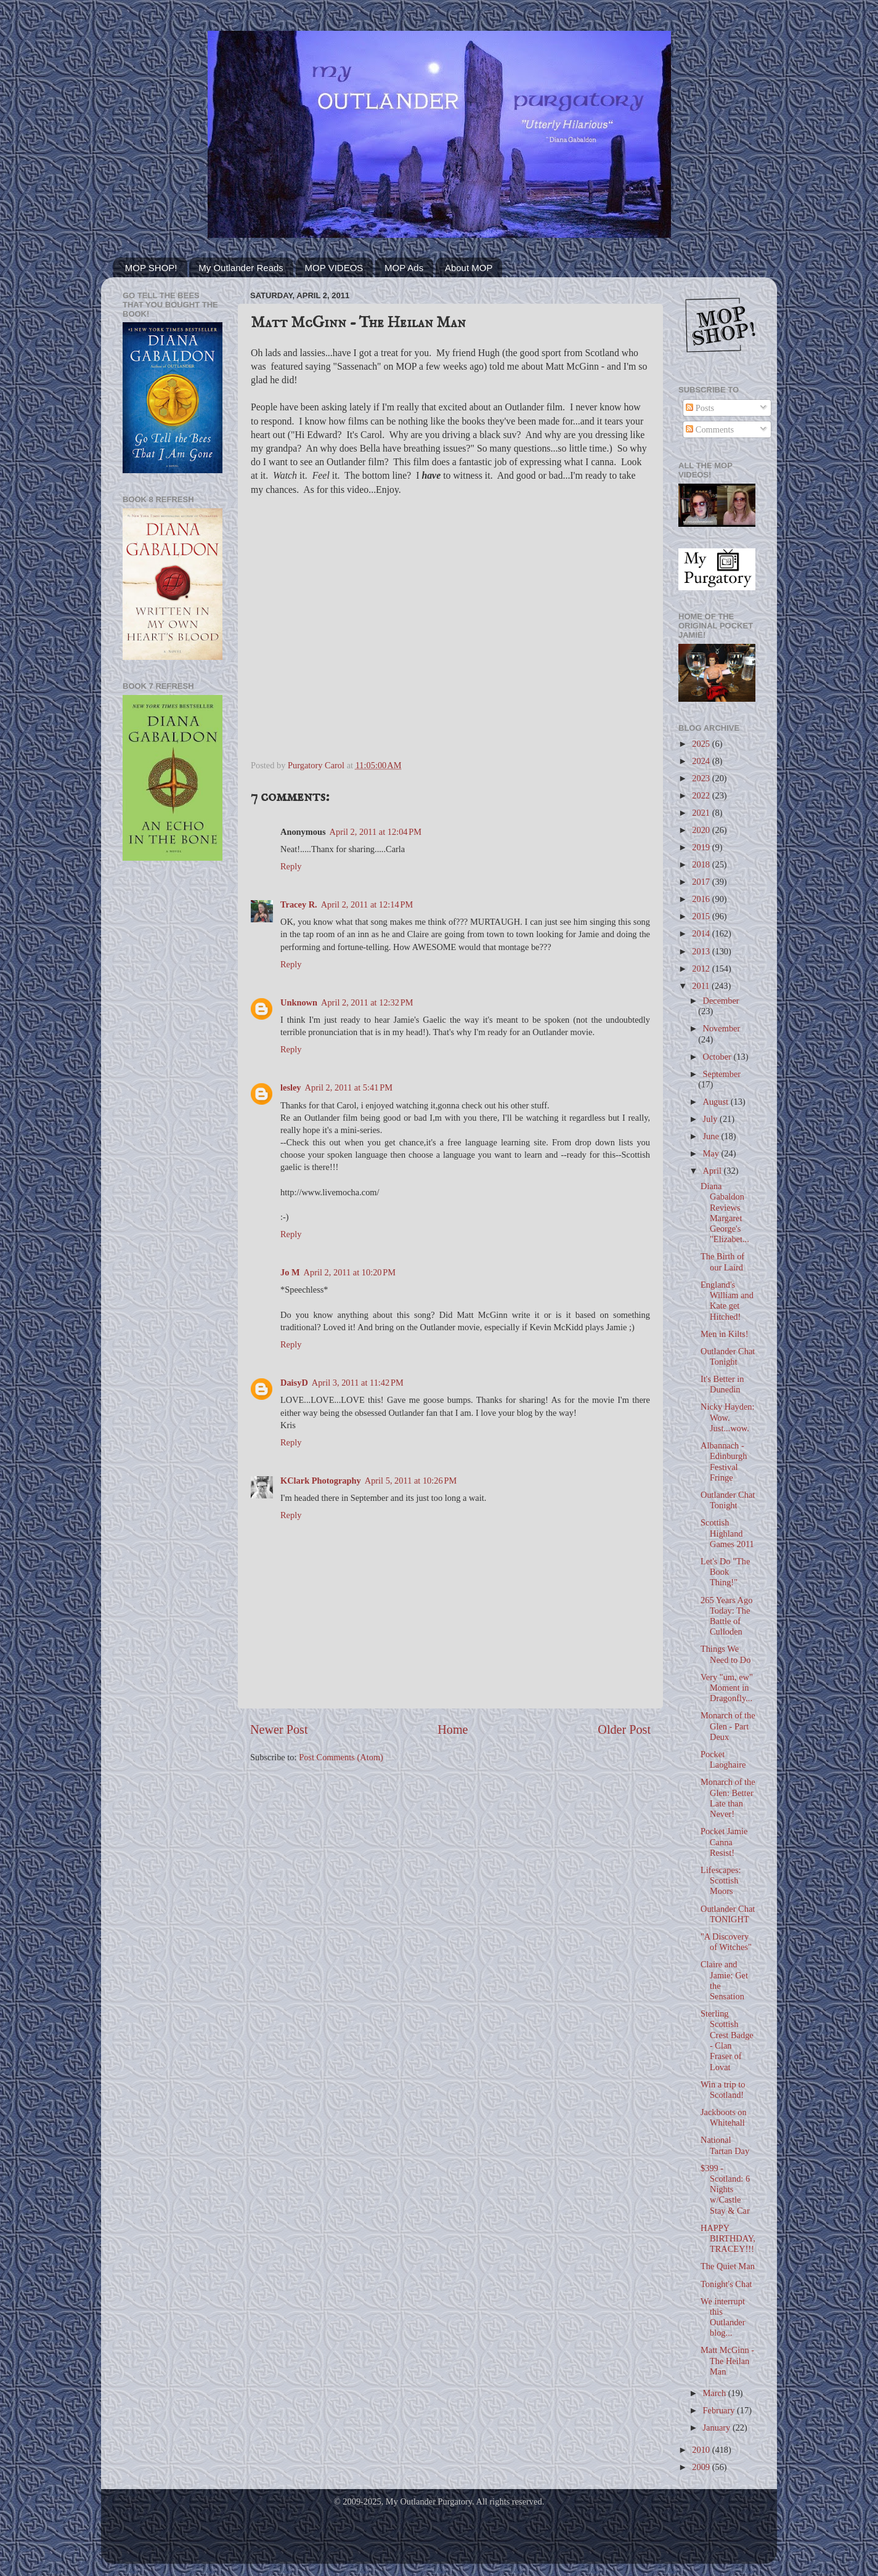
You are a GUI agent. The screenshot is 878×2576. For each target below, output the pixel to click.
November (722, 1028)
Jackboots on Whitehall (724, 2117)
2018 (702, 864)
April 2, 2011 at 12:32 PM (367, 1002)
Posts (700, 408)
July (711, 1119)
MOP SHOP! (151, 267)
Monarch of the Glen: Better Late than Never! (728, 1798)
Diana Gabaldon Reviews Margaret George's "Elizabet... (725, 1212)
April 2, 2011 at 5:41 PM (348, 1087)
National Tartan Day (725, 2145)
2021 (702, 813)
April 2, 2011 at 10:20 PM (350, 1272)
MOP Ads (403, 267)
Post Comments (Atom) (341, 1757)
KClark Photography (320, 1480)
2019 (702, 847)
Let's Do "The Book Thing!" (725, 1572)
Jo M (290, 1272)
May (712, 1153)
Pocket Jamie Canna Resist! (724, 1842)
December (721, 1001)
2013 (702, 951)
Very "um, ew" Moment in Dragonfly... (727, 1688)
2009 (702, 2467)
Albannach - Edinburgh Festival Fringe (724, 1461)
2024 (702, 761)
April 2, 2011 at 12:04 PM (376, 832)
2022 (702, 795)
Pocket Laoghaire (723, 1759)
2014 (702, 933)
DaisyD (294, 1383)
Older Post (624, 1729)
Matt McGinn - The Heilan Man (727, 2360)
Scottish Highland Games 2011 (727, 1533)
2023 (702, 778)
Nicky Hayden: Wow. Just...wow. (728, 1417)
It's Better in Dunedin (722, 1384)
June (712, 1136)
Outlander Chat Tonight (728, 1356)
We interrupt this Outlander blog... (723, 2317)
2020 (702, 830)
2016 (702, 899)
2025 (702, 744)
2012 (702, 968)
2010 (702, 2450)
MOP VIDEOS (334, 267)
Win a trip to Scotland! (723, 2089)
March (715, 2393)
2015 (702, 916)
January (718, 2427)
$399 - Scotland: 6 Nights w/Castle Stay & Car (725, 2189)
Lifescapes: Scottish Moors (721, 1880)
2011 (702, 986)
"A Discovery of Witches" (726, 1942)
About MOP (469, 267)
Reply (290, 866)
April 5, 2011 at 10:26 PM (411, 1480)
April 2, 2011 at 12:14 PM (367, 904)
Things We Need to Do (725, 1654)
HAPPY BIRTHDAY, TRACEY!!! (728, 2238)
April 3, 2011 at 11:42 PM (358, 1383)
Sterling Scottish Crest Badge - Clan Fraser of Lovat (727, 2040)
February (720, 2410)
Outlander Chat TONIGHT (728, 1914)
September (722, 1074)
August (717, 1102)
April (713, 1171)
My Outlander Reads (240, 267)
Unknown (298, 1002)
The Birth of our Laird (722, 1261)
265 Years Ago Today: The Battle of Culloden (726, 1616)
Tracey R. (298, 904)
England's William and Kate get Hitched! (727, 1301)
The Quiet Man (728, 2266)
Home (452, 1729)
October (718, 1057)
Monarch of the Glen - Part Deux (728, 1726)
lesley (290, 1087)
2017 (702, 882)
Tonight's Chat (726, 2284)
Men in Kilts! (725, 1334)
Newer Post (279, 1729)
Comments (710, 429)
